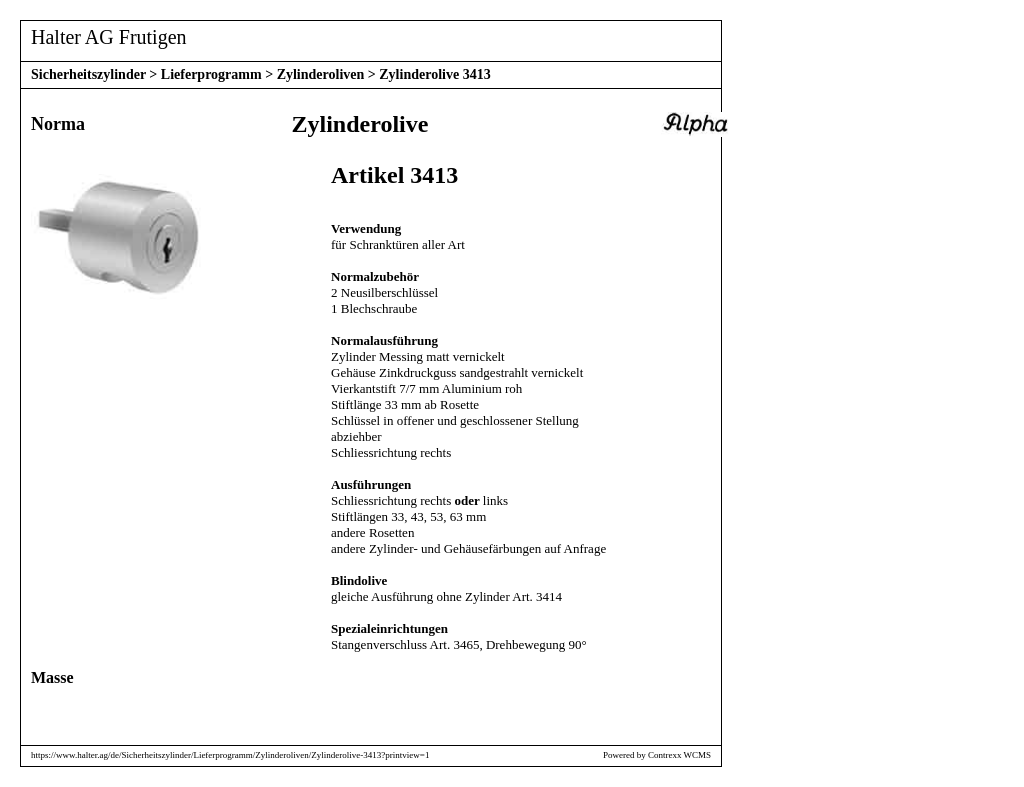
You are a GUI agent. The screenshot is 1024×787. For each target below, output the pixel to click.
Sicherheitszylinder (88, 74)
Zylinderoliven (321, 74)
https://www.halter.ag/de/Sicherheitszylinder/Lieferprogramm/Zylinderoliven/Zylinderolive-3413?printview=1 (230, 755)
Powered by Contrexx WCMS (657, 755)
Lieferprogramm (211, 74)
